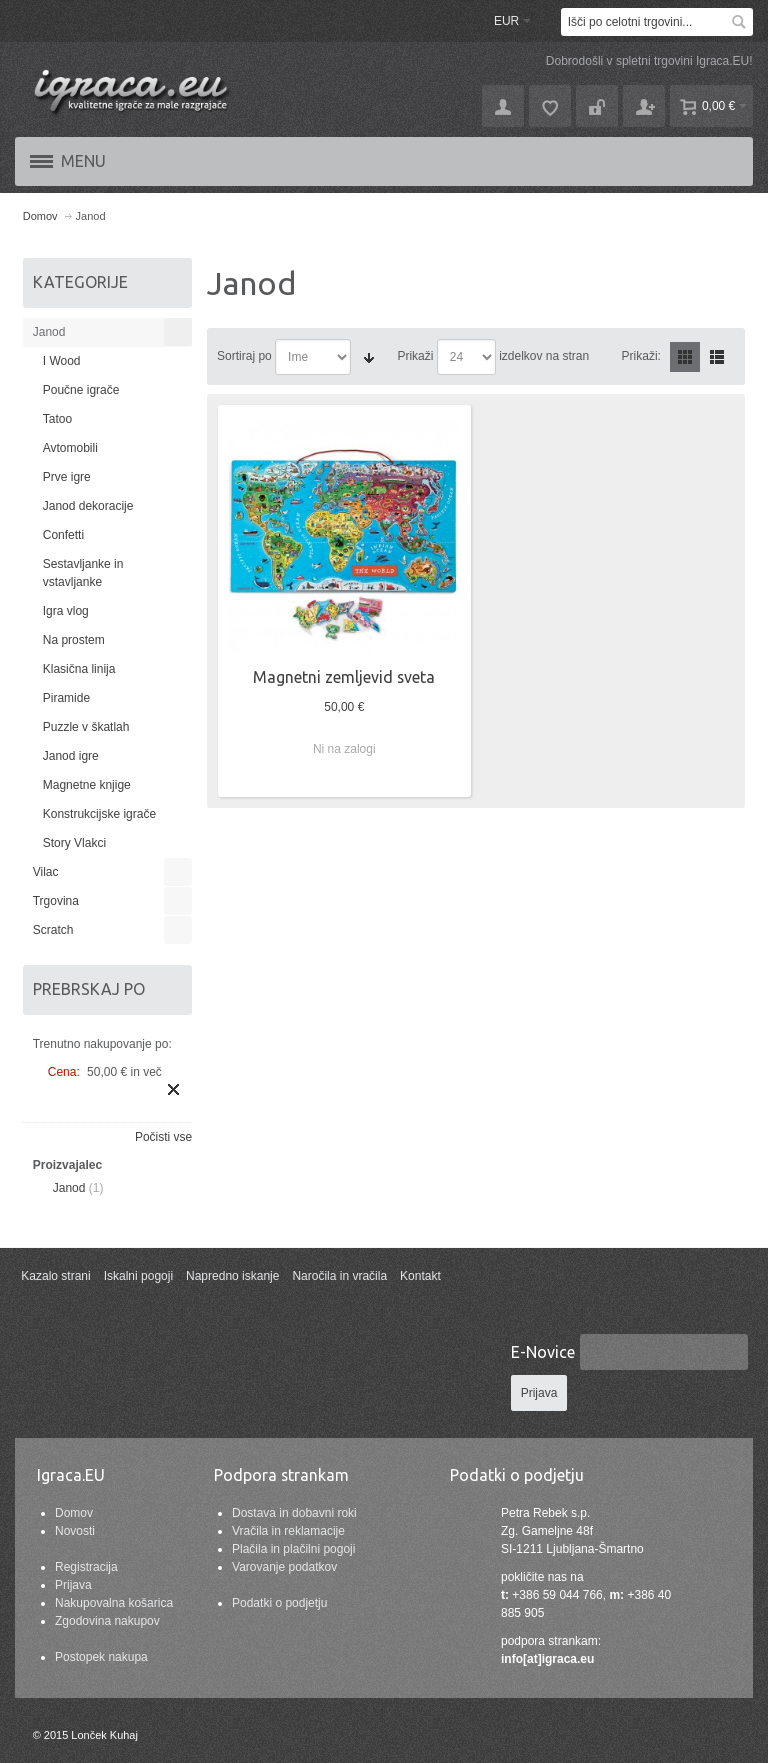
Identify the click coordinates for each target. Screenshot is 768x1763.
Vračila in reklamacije (288, 1531)
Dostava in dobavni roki (294, 1513)
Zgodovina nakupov (107, 1621)
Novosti (75, 1531)
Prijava (73, 1585)
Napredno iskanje (232, 1276)
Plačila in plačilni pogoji (293, 1549)
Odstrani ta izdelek (173, 1089)
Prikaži (415, 356)
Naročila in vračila (339, 1276)
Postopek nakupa (101, 1657)
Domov (74, 1513)
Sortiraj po (244, 356)
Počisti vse (163, 1137)
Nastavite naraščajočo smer (369, 357)
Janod (69, 1188)
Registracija (86, 1567)
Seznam (717, 357)
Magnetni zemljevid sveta (344, 677)
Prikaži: (641, 356)
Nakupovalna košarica (114, 1603)
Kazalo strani (55, 1276)
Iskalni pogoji (138, 1276)
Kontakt (420, 1276)
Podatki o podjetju (279, 1603)
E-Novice (543, 1352)
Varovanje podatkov (284, 1567)
